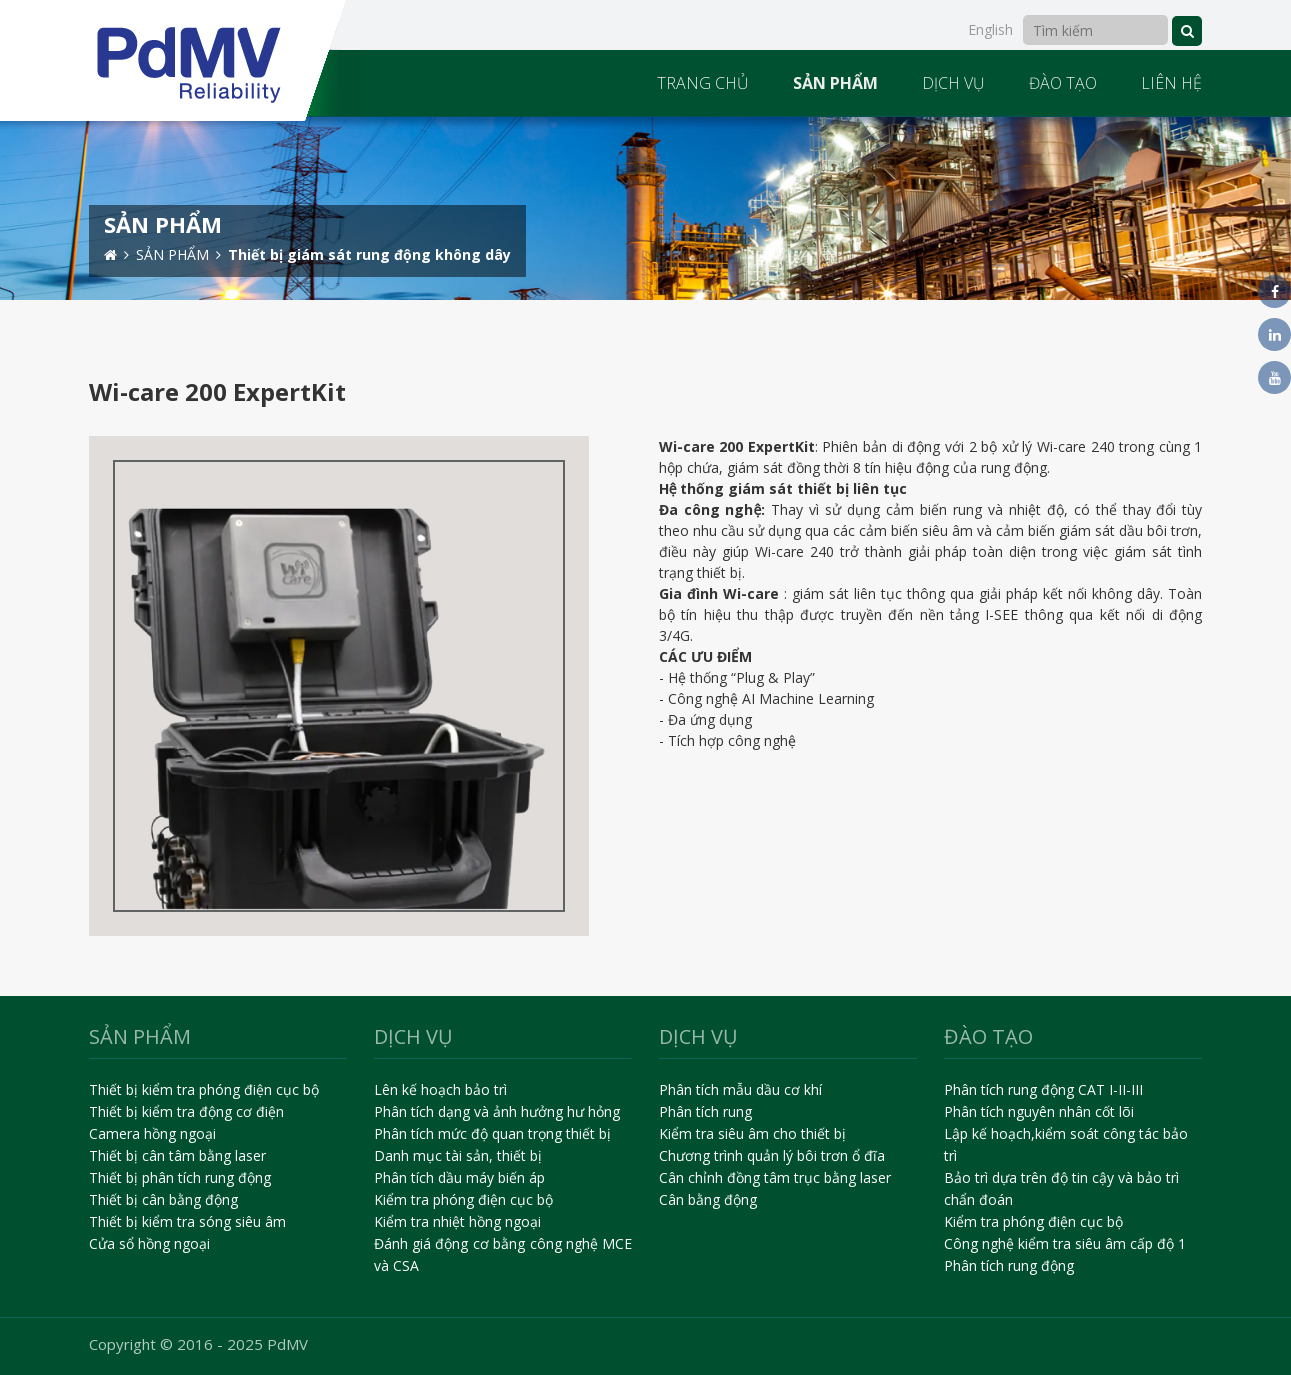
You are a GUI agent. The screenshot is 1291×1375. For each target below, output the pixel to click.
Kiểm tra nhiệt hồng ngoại (457, 1221)
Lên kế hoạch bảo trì (440, 1089)
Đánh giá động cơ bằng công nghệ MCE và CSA (503, 1254)
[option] (645, 208)
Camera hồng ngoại (152, 1133)
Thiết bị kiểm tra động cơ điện (186, 1111)
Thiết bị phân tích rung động (180, 1177)
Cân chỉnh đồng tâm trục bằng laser (775, 1177)
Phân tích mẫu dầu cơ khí (740, 1089)
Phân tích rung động (1009, 1265)
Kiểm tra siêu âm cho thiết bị (752, 1133)
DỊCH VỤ (953, 83)
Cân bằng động (708, 1199)
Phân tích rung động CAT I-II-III (1043, 1089)
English (990, 29)
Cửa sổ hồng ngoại (149, 1243)
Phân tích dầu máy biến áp (459, 1177)
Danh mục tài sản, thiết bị (458, 1155)
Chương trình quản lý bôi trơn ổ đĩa (772, 1155)
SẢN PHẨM (835, 83)
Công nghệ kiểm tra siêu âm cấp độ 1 (1065, 1243)
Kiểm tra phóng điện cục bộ (463, 1199)
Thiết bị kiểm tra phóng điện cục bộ (204, 1089)
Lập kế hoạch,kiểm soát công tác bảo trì (1066, 1144)
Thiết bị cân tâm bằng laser (177, 1155)
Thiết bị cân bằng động (163, 1199)
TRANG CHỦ (703, 83)
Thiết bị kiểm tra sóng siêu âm (187, 1221)
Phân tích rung (705, 1111)
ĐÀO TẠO (1063, 83)
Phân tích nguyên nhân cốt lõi (1039, 1111)
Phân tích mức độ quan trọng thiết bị (492, 1133)
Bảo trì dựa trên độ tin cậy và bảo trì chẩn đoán (1061, 1188)
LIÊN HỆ (1171, 83)
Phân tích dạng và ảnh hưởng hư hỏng (497, 1111)
